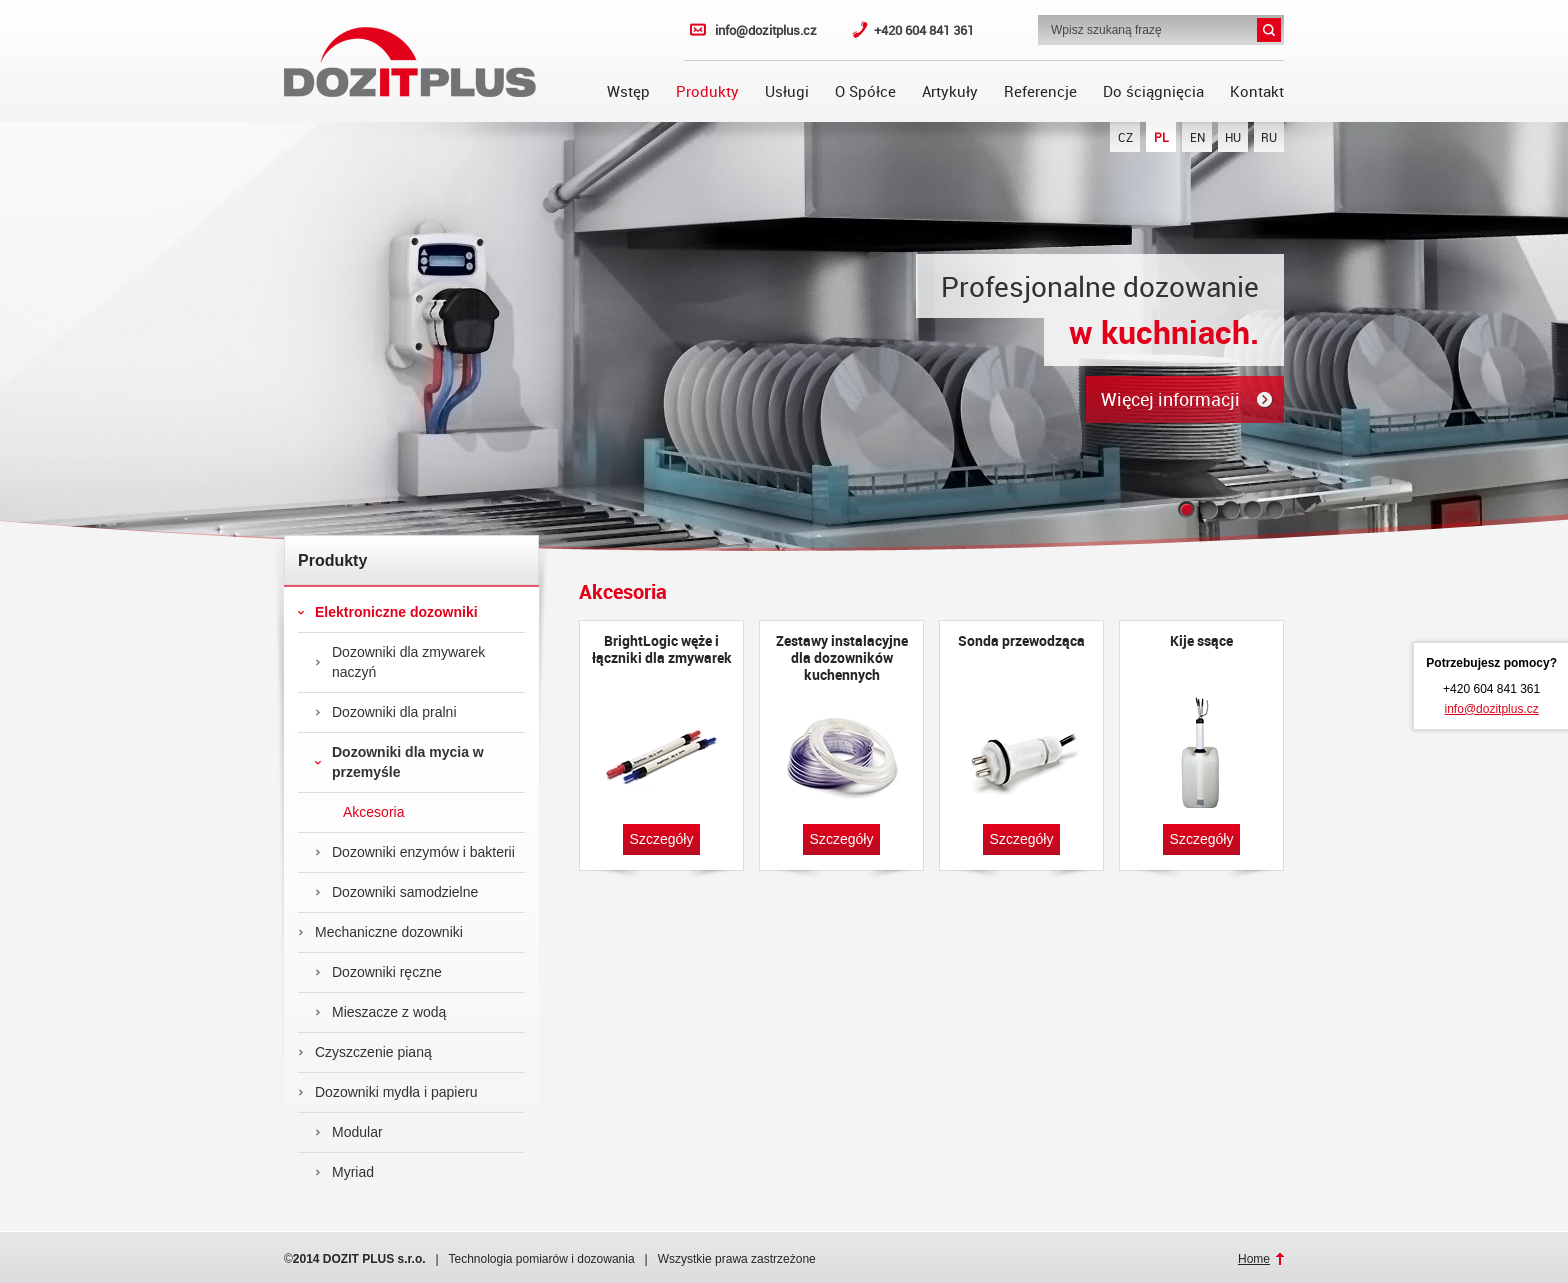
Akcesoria (359, 812)
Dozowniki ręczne (378, 972)
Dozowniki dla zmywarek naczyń (400, 662)
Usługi (787, 91)
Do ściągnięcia (1153, 91)
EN (1197, 137)
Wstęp (628, 91)
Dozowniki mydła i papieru (388, 1092)
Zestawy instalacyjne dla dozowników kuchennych (842, 657)
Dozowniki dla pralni (386, 712)
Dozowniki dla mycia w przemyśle (399, 762)
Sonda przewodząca (1021, 641)
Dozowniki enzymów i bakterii (415, 852)
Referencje (1040, 91)
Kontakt (1257, 91)
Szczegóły (662, 839)
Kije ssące (1201, 641)
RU (1269, 137)
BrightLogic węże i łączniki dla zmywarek (662, 649)
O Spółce (865, 91)
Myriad (344, 1172)
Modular (349, 1132)
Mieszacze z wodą (380, 1012)
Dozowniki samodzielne (396, 892)
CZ (1125, 137)
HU (1233, 137)
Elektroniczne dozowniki (388, 612)
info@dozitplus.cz (766, 30)
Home (1254, 1259)
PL (1161, 137)
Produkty (707, 91)
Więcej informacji (1170, 399)
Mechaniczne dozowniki (380, 932)
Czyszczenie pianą (365, 1052)
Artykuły (950, 91)
